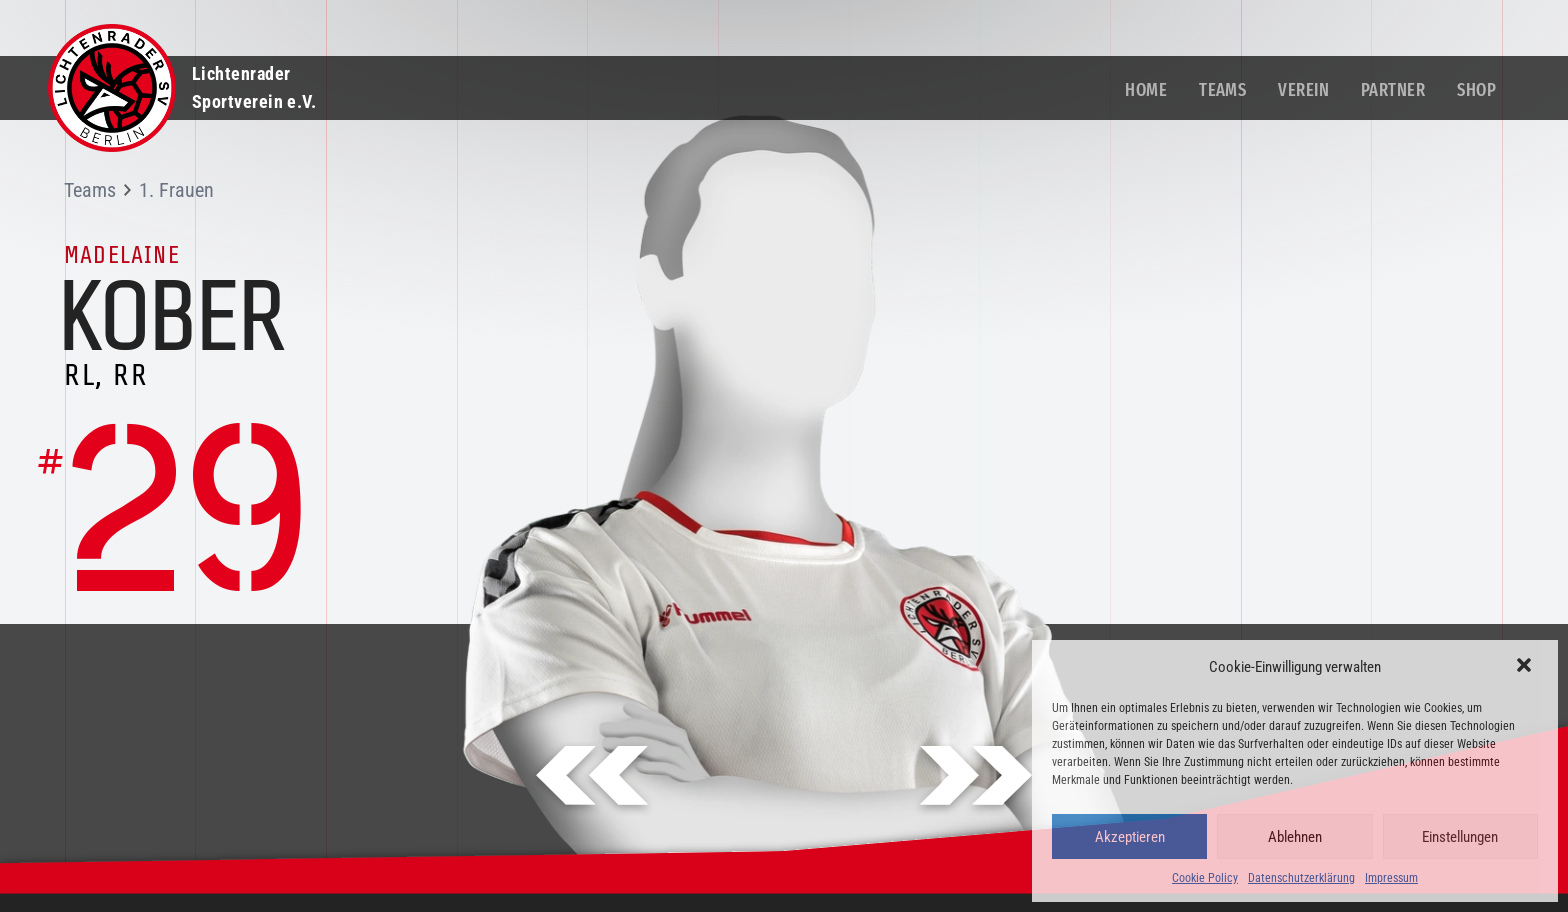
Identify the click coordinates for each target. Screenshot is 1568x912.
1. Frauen (176, 190)
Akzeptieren (1130, 837)
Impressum (1391, 878)
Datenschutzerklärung (1301, 878)
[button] (1526, 667)
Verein (1303, 90)
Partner (1393, 90)
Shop (1476, 90)
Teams (1222, 90)
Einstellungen (1460, 837)
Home (1146, 90)
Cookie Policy (1205, 878)
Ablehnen (1295, 837)
